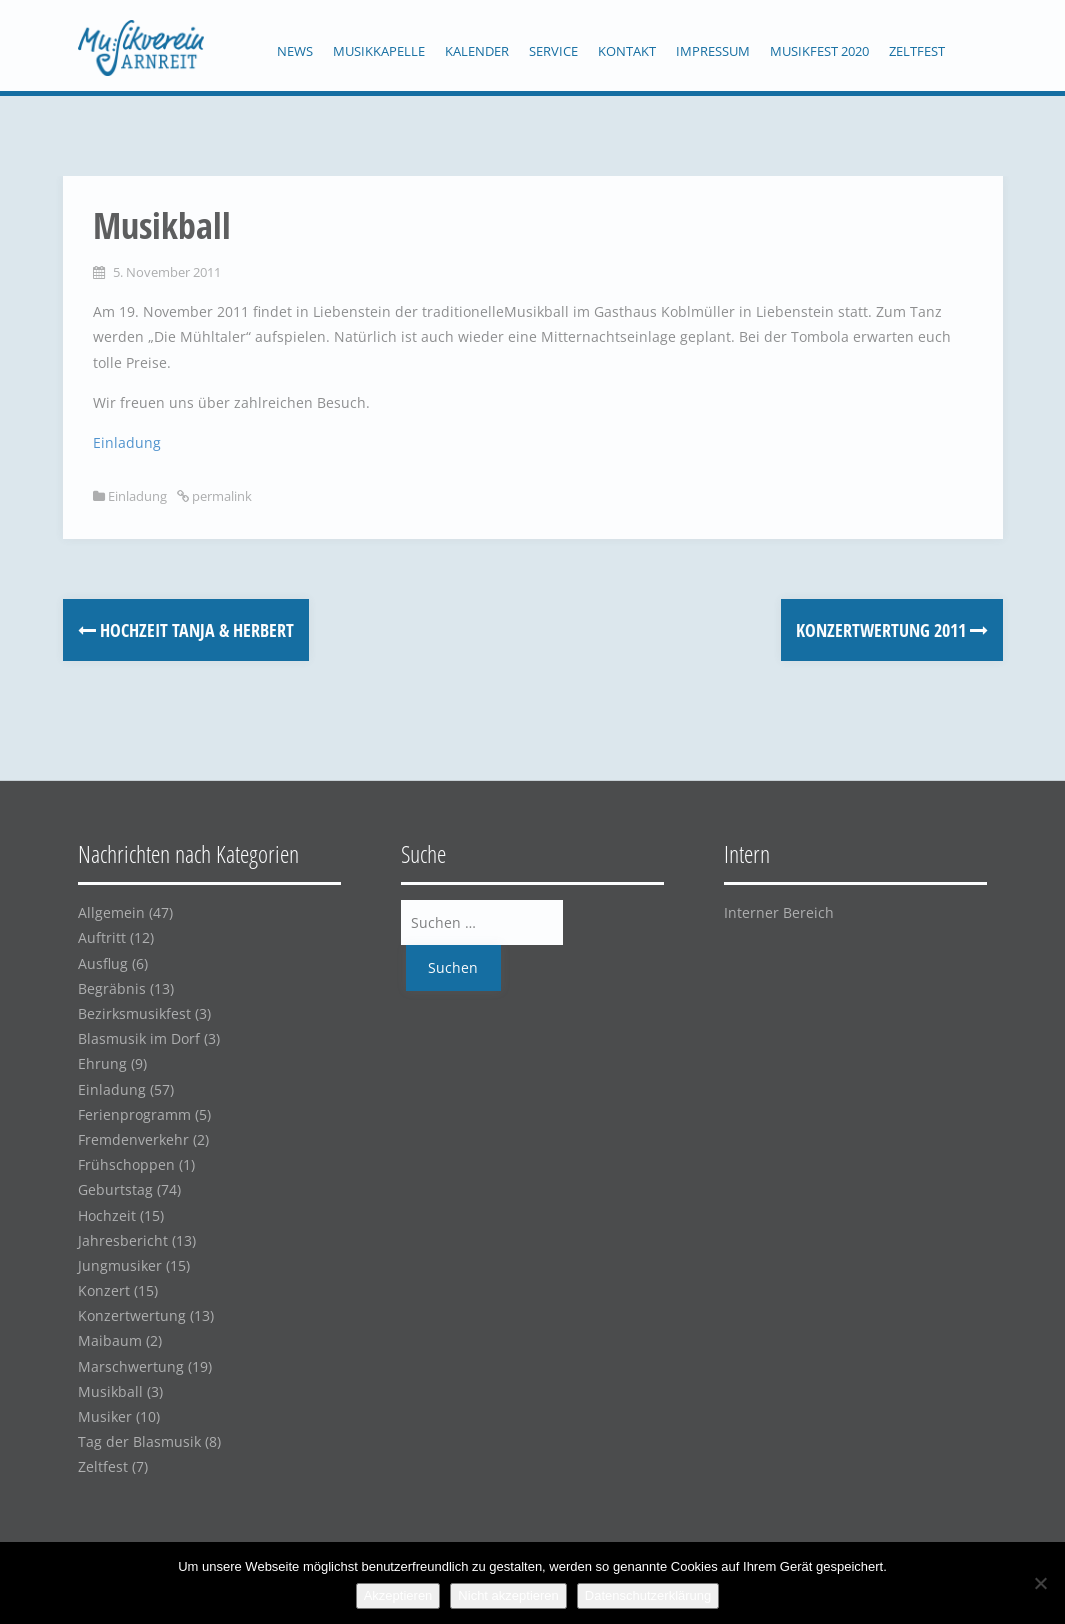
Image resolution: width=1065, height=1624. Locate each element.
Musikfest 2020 (819, 51)
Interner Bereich (779, 912)
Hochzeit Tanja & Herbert (186, 630)
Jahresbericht (123, 1240)
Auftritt (102, 937)
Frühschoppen (126, 1164)
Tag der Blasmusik (139, 1441)
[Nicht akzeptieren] (1040, 1583)
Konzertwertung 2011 (892, 630)
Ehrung (102, 1063)
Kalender (477, 51)
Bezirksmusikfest (134, 1013)
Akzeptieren (398, 1595)
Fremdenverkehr (133, 1139)
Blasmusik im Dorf (139, 1038)
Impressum (713, 51)
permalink (220, 496)
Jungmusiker (120, 1265)
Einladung (127, 442)
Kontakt (627, 51)
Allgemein (111, 912)
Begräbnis (112, 988)
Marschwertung (131, 1366)
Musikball (110, 1391)
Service (553, 51)
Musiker (105, 1416)
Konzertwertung (132, 1315)
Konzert (104, 1290)
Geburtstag (115, 1189)
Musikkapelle (379, 51)
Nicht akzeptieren (508, 1595)
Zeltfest (917, 51)
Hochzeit (107, 1215)
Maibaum (110, 1340)
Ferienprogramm (134, 1114)
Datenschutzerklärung (648, 1595)
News (295, 51)
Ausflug (103, 963)
